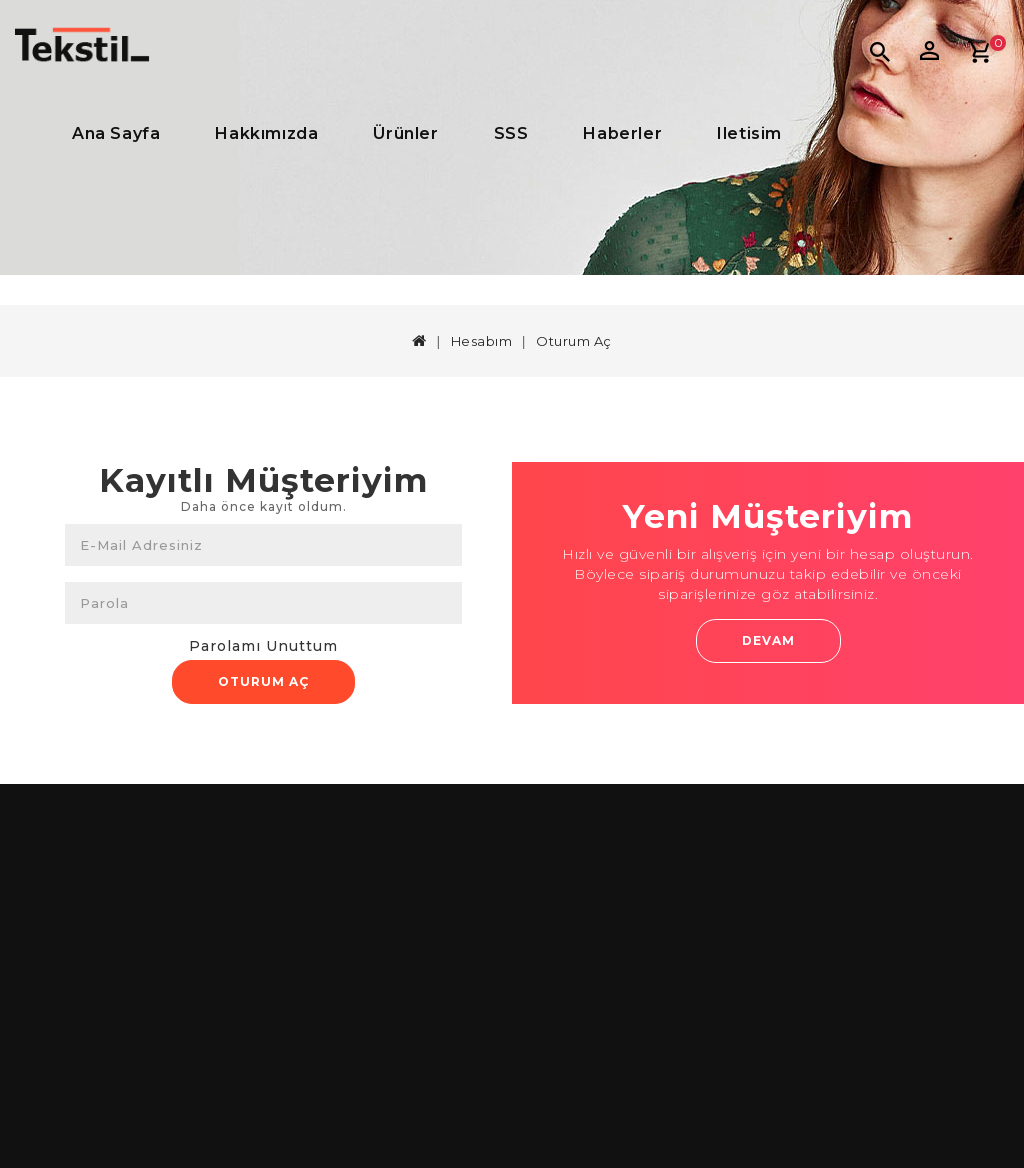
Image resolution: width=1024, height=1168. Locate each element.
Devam (768, 640)
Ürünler (405, 133)
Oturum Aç (574, 341)
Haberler (622, 133)
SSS (511, 133)
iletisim (749, 133)
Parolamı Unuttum (263, 646)
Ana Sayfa (116, 133)
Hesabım (482, 341)
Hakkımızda (266, 133)
